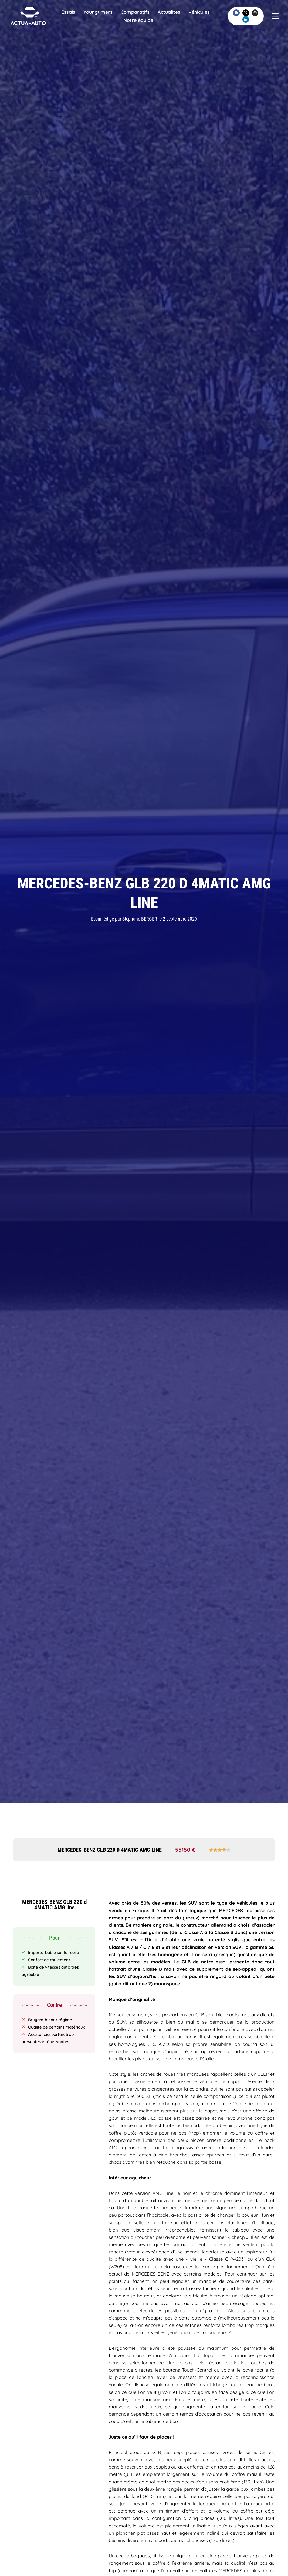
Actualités (178, 15)
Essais (77, 15)
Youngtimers (107, 15)
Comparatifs (144, 15)
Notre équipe (147, 23)
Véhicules (113, 23)
